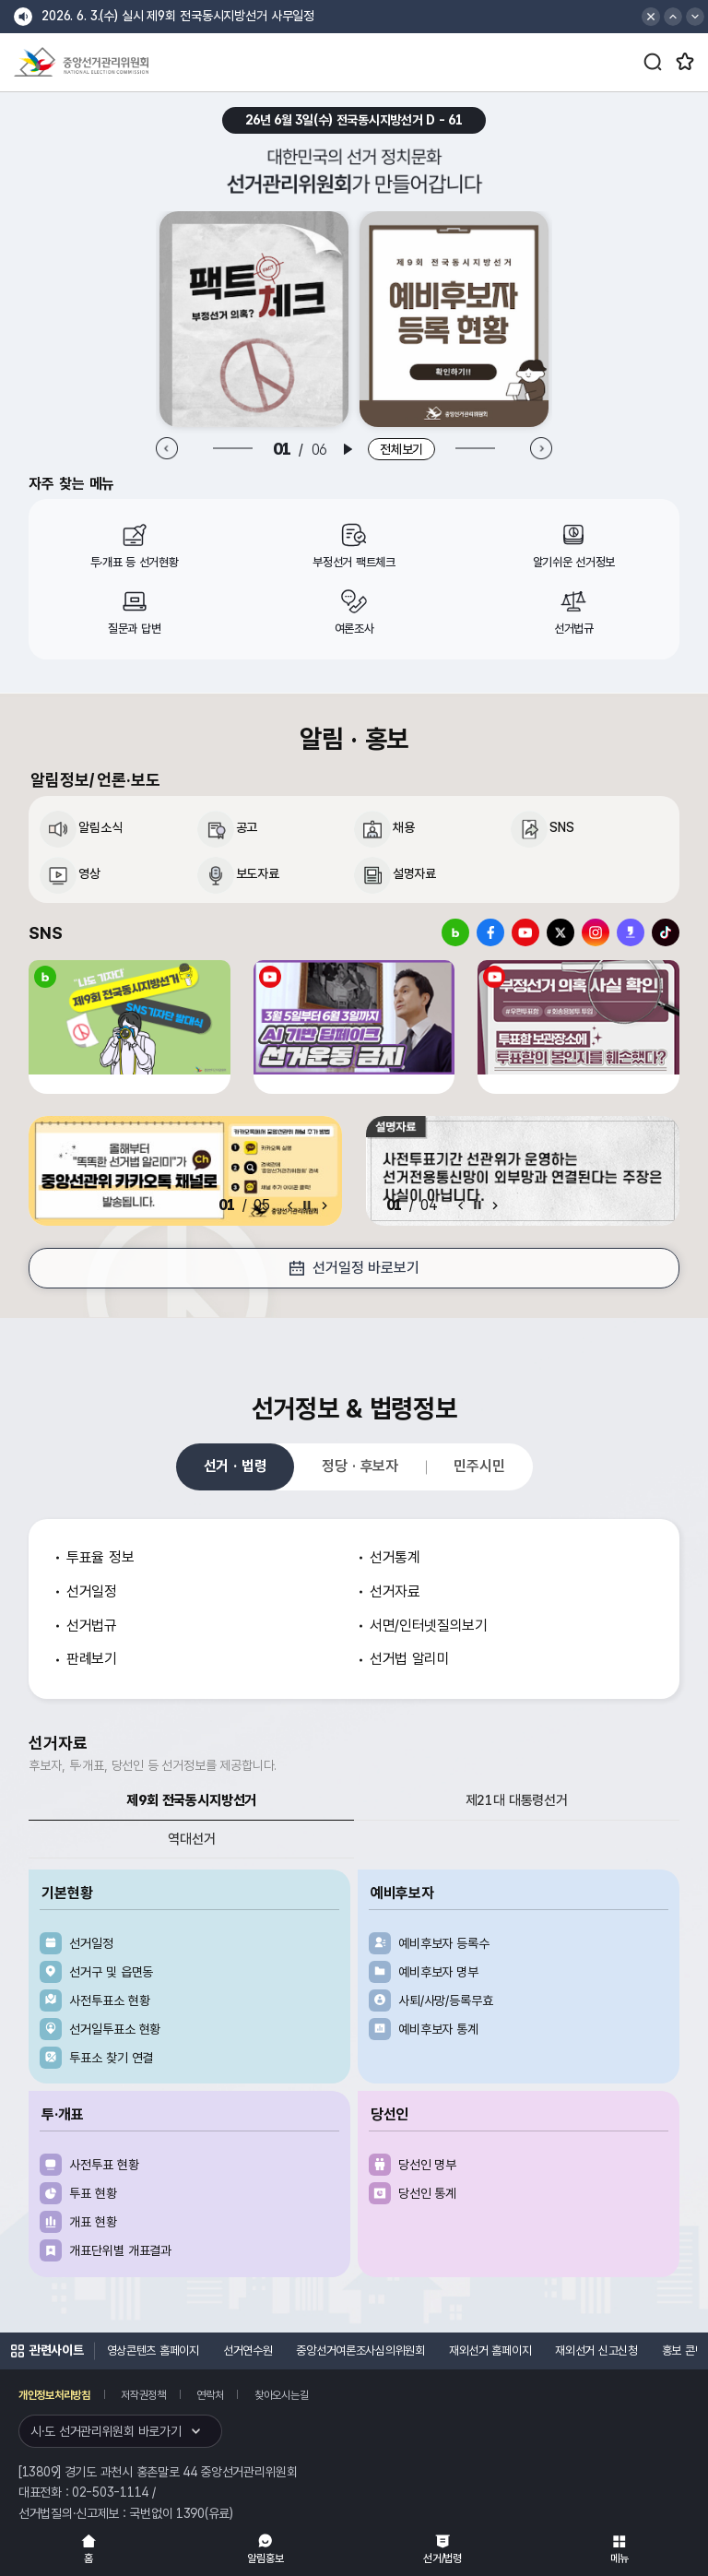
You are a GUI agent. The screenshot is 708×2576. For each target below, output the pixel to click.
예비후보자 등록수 (444, 1943)
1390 (190, 2513)
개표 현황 (92, 2221)
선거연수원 (248, 2350)
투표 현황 (92, 2193)
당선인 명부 (427, 2164)
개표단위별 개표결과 (120, 2250)
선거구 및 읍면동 (111, 1971)
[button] (673, 16)
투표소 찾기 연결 (111, 2057)
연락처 (209, 2395)
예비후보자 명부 (438, 1971)
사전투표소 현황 (109, 2000)
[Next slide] (540, 448)
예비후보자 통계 (438, 2029)
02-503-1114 (110, 2492)
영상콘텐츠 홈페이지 (153, 2350)
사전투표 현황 (103, 2164)
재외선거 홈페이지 (490, 2350)
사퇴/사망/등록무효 (445, 2000)
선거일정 (90, 1943)
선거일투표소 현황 (114, 2029)
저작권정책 (143, 2395)
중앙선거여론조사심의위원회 (360, 2350)
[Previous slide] (167, 448)
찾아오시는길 (281, 2395)
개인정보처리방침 (54, 2395)
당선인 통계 (427, 2193)
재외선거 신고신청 (596, 2350)
